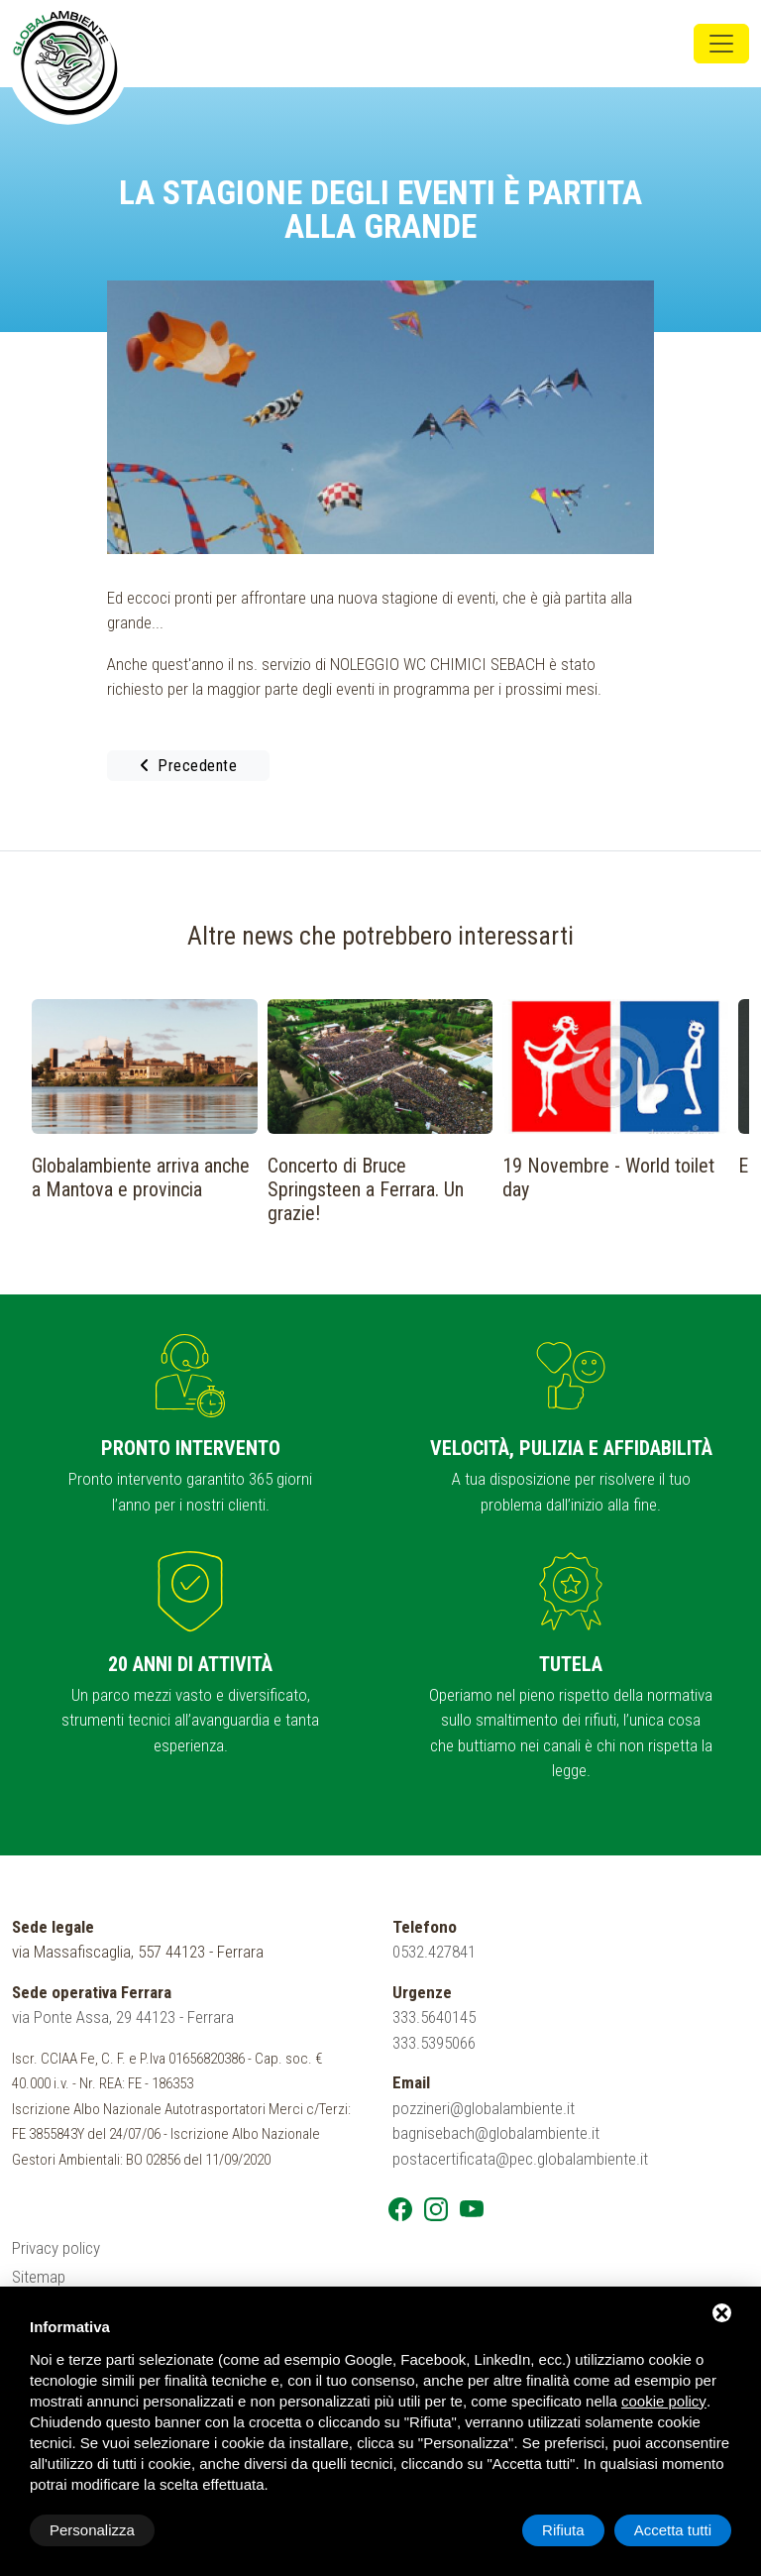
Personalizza (92, 2529)
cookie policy (664, 2401)
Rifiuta (563, 2529)
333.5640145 (434, 2017)
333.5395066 (434, 2043)
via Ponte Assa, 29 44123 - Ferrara (123, 2017)
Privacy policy (56, 2248)
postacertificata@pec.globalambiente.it (520, 2159)
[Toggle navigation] (721, 43)
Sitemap (38, 2277)
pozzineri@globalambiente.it (483, 2108)
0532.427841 (434, 1951)
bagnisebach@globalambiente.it (495, 2133)
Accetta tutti (672, 2529)
